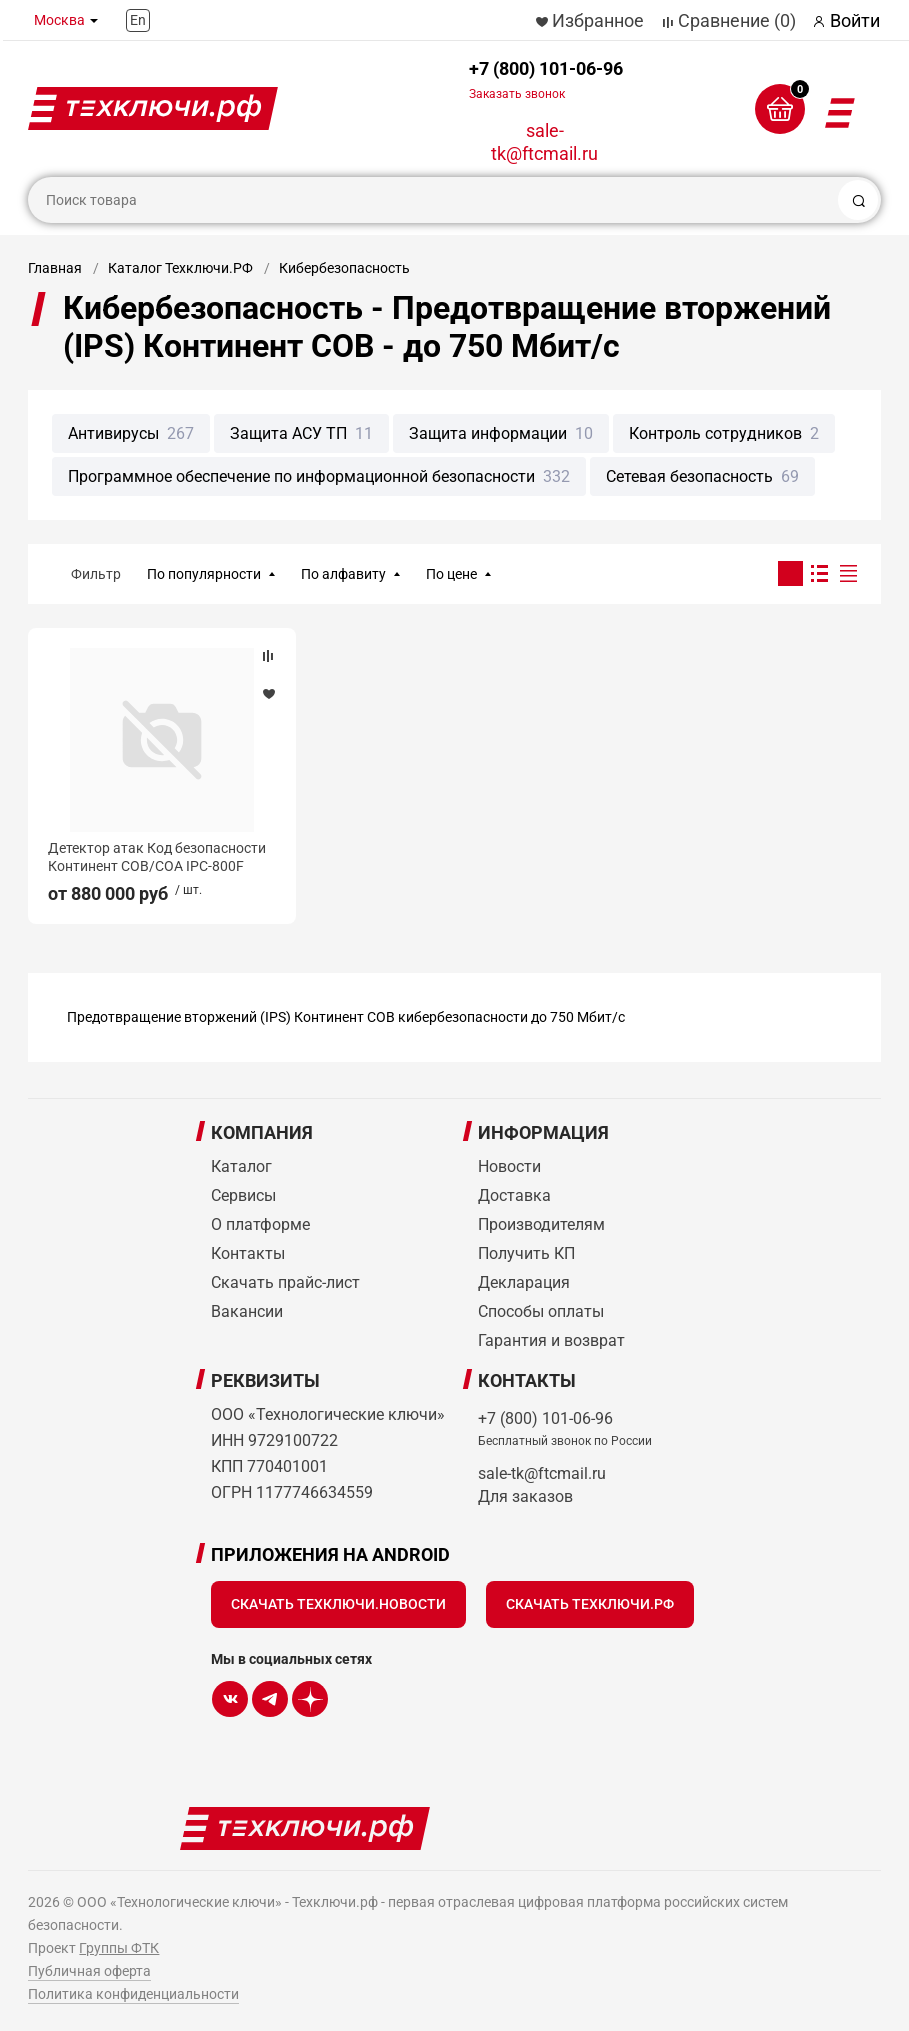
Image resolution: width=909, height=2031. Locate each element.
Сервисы (243, 1195)
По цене (451, 574)
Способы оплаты (541, 1311)
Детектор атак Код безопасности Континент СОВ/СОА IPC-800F (157, 857)
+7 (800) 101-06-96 (546, 79)
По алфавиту (343, 574)
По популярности (204, 574)
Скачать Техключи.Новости (338, 1604)
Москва (59, 20)
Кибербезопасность (344, 268)
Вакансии (247, 1311)
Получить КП (526, 1253)
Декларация (524, 1282)
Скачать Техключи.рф (590, 1604)
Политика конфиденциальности (133, 1994)
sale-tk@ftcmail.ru (544, 142)
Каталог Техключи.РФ (180, 268)
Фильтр (96, 574)
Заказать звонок (517, 94)
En (138, 20)
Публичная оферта (89, 1971)
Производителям (541, 1224)
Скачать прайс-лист (285, 1282)
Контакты (248, 1253)
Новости (509, 1166)
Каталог (241, 1166)
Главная (55, 268)
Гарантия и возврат (551, 1340)
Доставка (514, 1195)
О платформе (260, 1224)
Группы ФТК (119, 1948)
